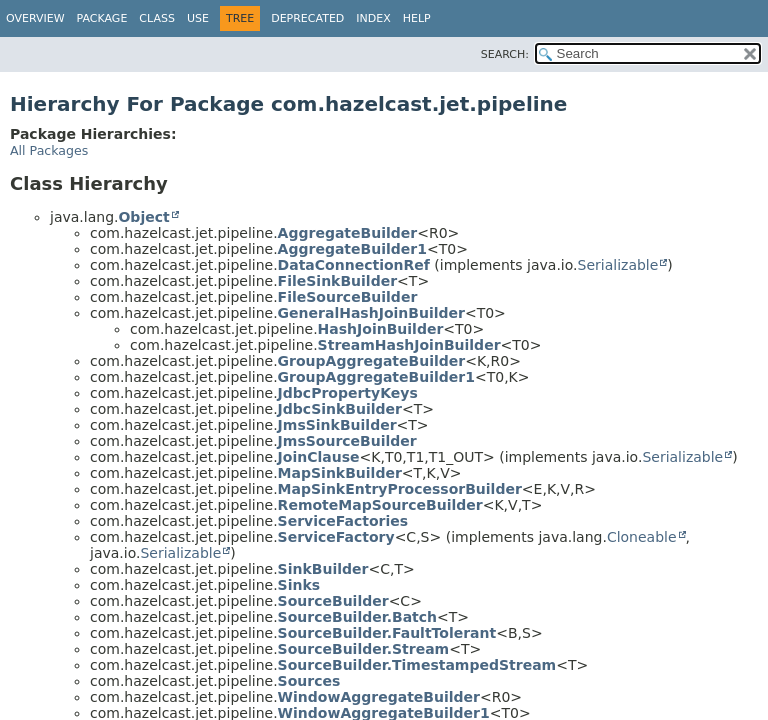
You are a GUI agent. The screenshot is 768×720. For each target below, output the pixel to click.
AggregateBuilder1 (352, 249)
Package (102, 18)
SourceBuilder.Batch (357, 617)
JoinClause (319, 457)
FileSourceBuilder (348, 297)
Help (417, 18)
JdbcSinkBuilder (340, 409)
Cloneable (642, 537)
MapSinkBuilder (340, 473)
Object (143, 217)
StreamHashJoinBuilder (409, 345)
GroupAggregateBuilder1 (376, 377)
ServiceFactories (343, 521)
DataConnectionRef (354, 265)
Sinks (299, 585)
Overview (35, 18)
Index (373, 18)
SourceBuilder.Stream (364, 649)
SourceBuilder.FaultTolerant (387, 633)
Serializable (618, 265)
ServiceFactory (336, 537)
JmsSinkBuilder (337, 425)
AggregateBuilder (348, 233)
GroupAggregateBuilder (372, 361)
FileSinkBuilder (337, 281)
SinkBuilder (323, 569)
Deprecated (307, 18)
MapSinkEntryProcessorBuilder (400, 489)
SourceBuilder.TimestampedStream (417, 665)
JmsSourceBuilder (347, 441)
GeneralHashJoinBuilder (371, 313)
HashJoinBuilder (381, 329)
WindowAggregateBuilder (379, 697)
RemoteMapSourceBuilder (380, 505)
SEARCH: (505, 54)
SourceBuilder (333, 601)
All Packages (49, 150)
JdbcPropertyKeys (348, 393)
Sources (309, 681)
